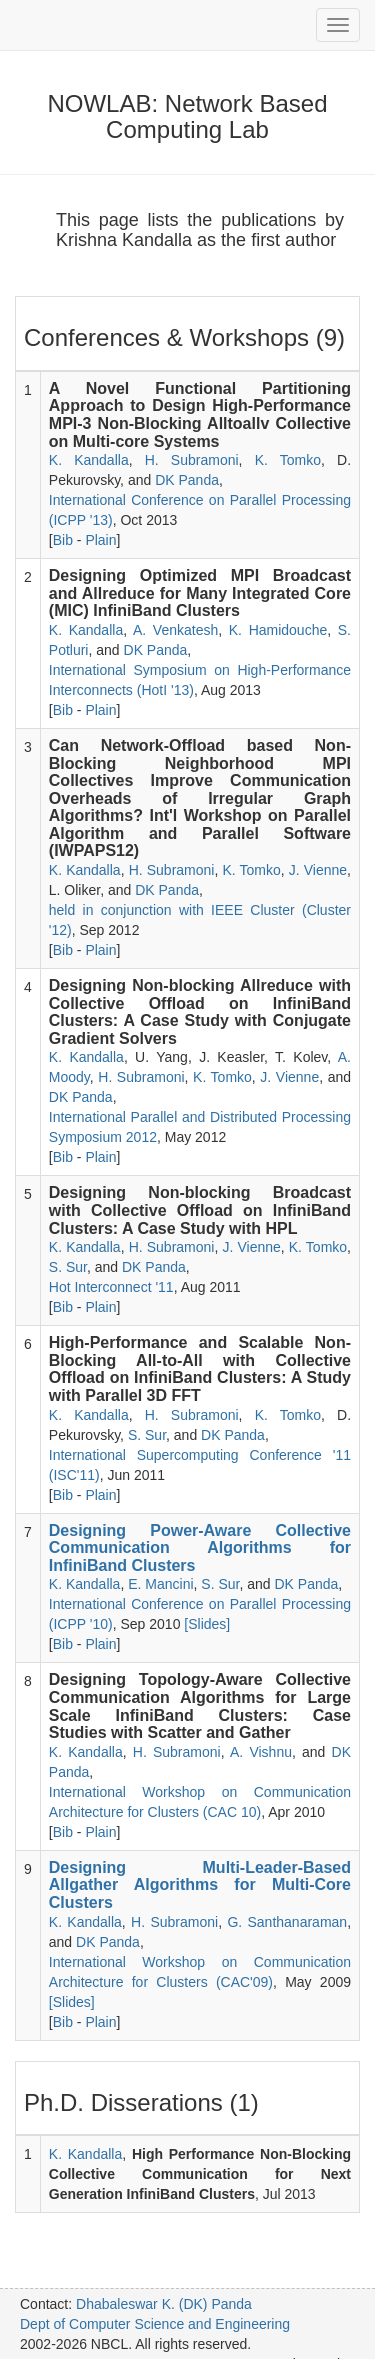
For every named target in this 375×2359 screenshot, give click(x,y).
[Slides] (207, 1624)
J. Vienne (318, 870)
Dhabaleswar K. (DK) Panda (164, 2304)
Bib (63, 540)
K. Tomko (288, 460)
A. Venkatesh (175, 630)
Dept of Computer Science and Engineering (155, 2324)
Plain (100, 540)
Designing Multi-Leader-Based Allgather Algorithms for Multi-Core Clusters (200, 1885)
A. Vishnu (261, 1752)
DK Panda (187, 480)
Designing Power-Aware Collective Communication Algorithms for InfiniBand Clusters (200, 1548)
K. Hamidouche (278, 630)
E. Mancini (160, 1584)
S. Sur (68, 1267)
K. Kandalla (89, 460)
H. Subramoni (192, 460)
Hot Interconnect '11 (111, 1287)
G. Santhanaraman (287, 1922)
